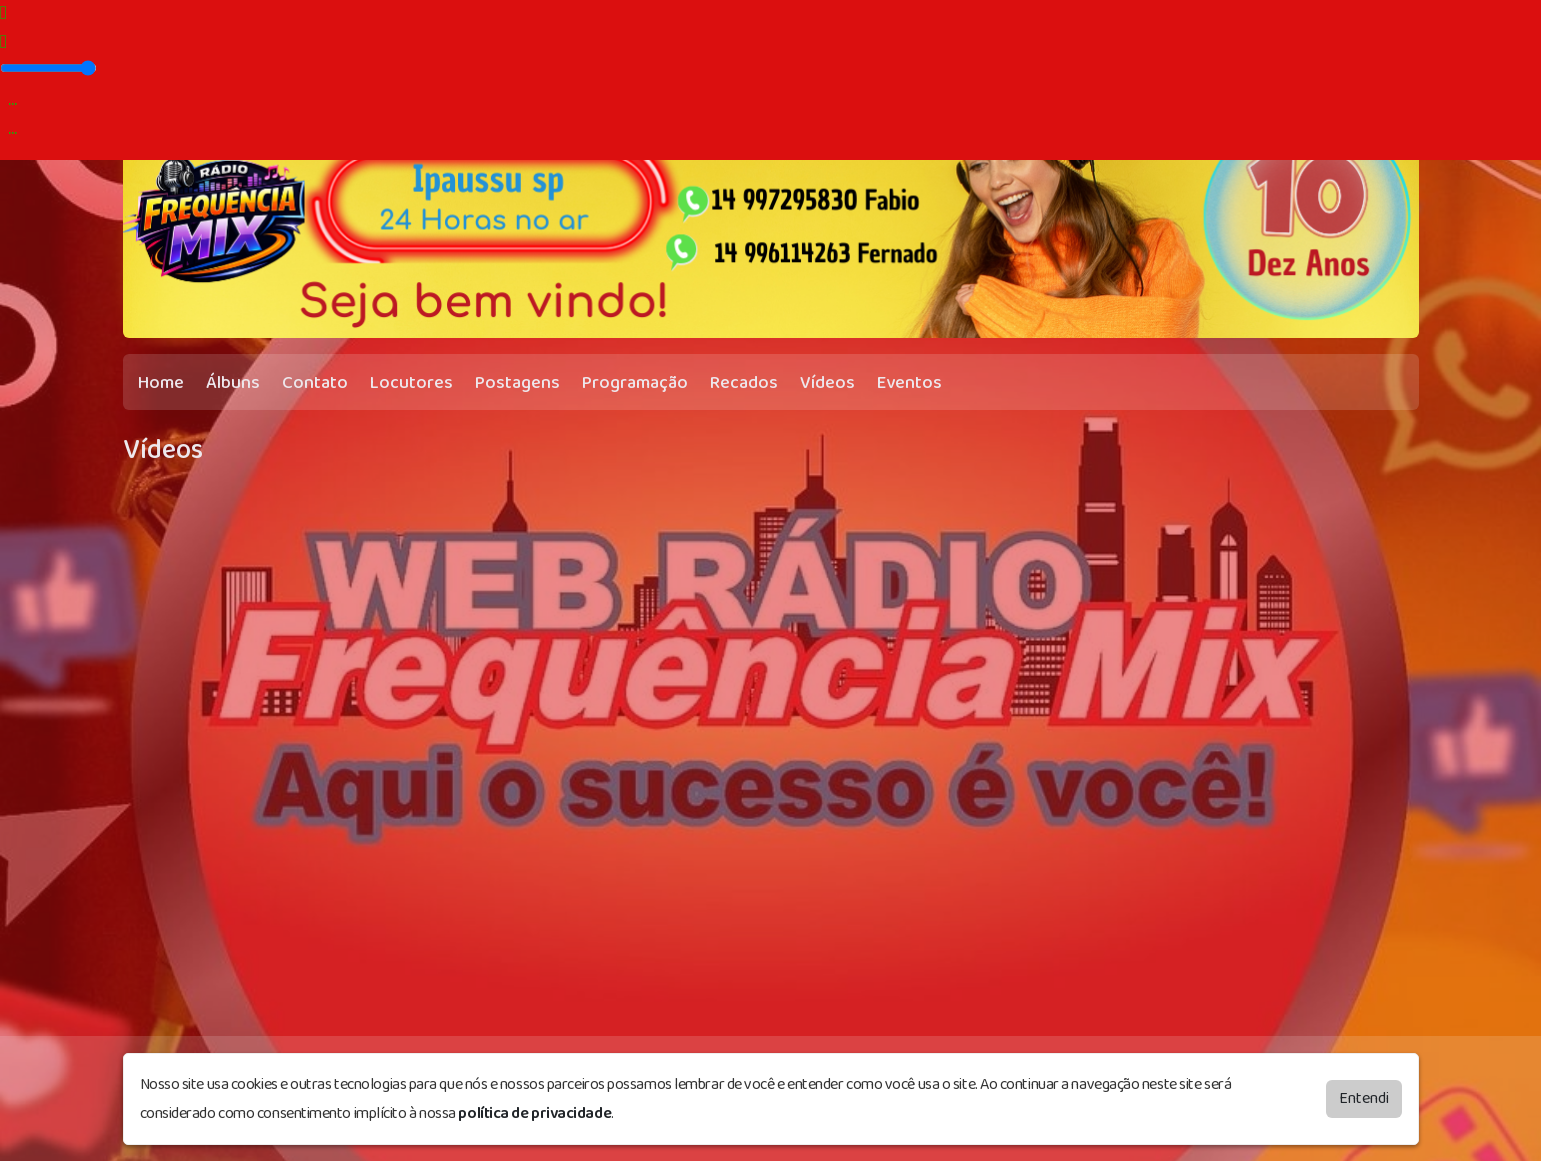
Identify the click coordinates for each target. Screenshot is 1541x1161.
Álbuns (233, 383)
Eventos (909, 383)
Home (161, 383)
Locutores (411, 383)
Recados (744, 383)
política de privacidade (534, 1113)
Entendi (1364, 1098)
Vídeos (827, 383)
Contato (315, 383)
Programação (635, 383)
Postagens (517, 383)
